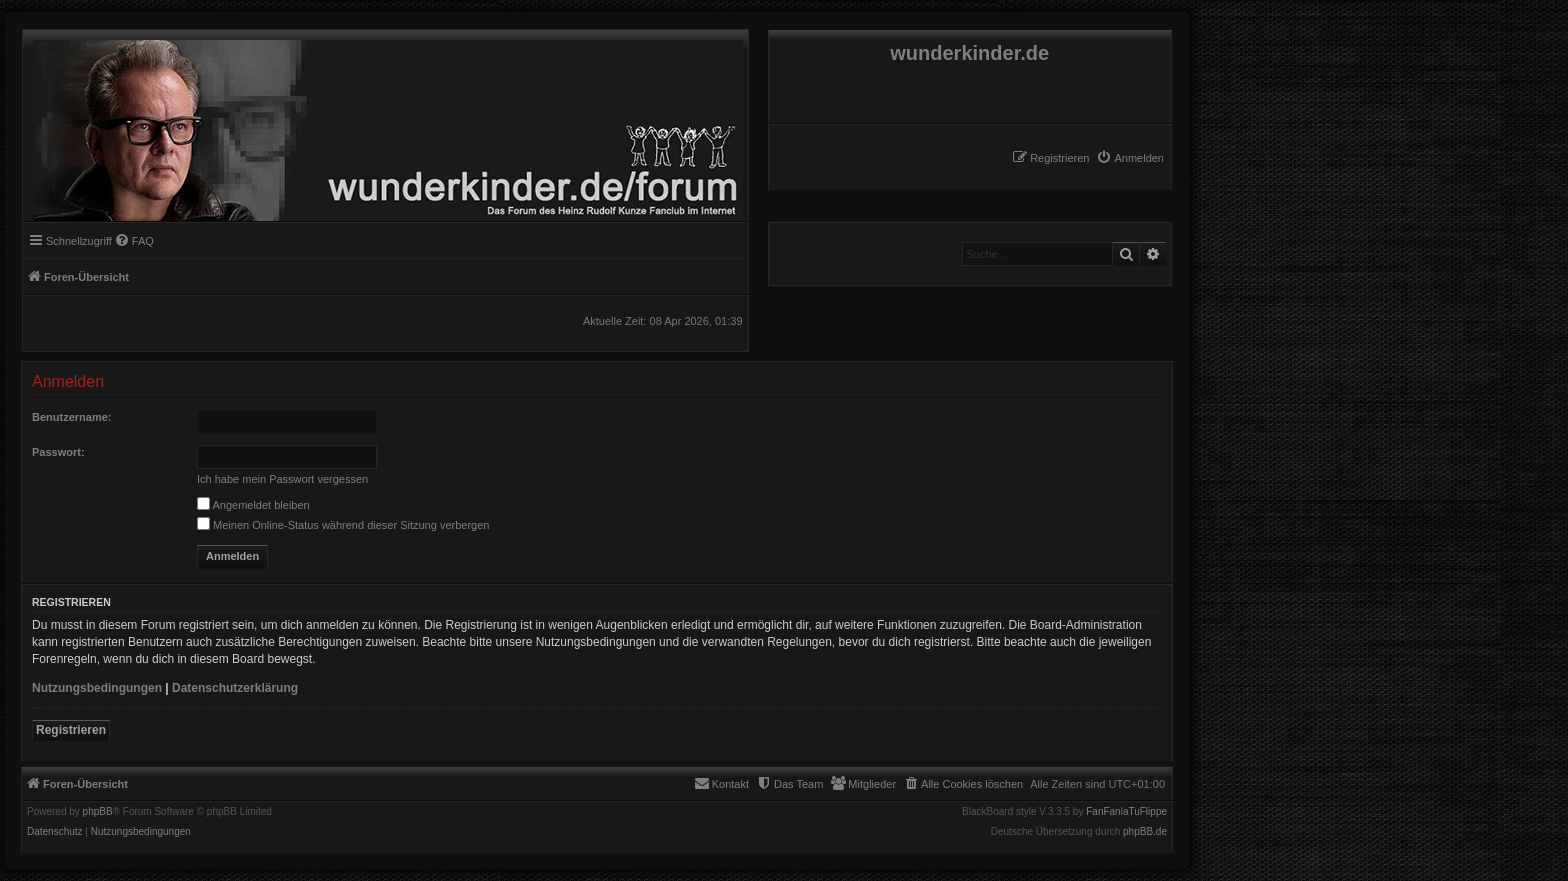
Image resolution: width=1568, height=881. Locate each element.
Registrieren (71, 730)
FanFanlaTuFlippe (1126, 812)
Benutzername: (71, 417)
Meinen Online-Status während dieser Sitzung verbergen (343, 525)
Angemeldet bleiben (253, 505)
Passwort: (58, 452)
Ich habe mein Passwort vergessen (282, 479)
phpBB (98, 812)
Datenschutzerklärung (235, 688)
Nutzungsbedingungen (97, 688)
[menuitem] (1130, 158)
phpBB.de (1145, 832)
